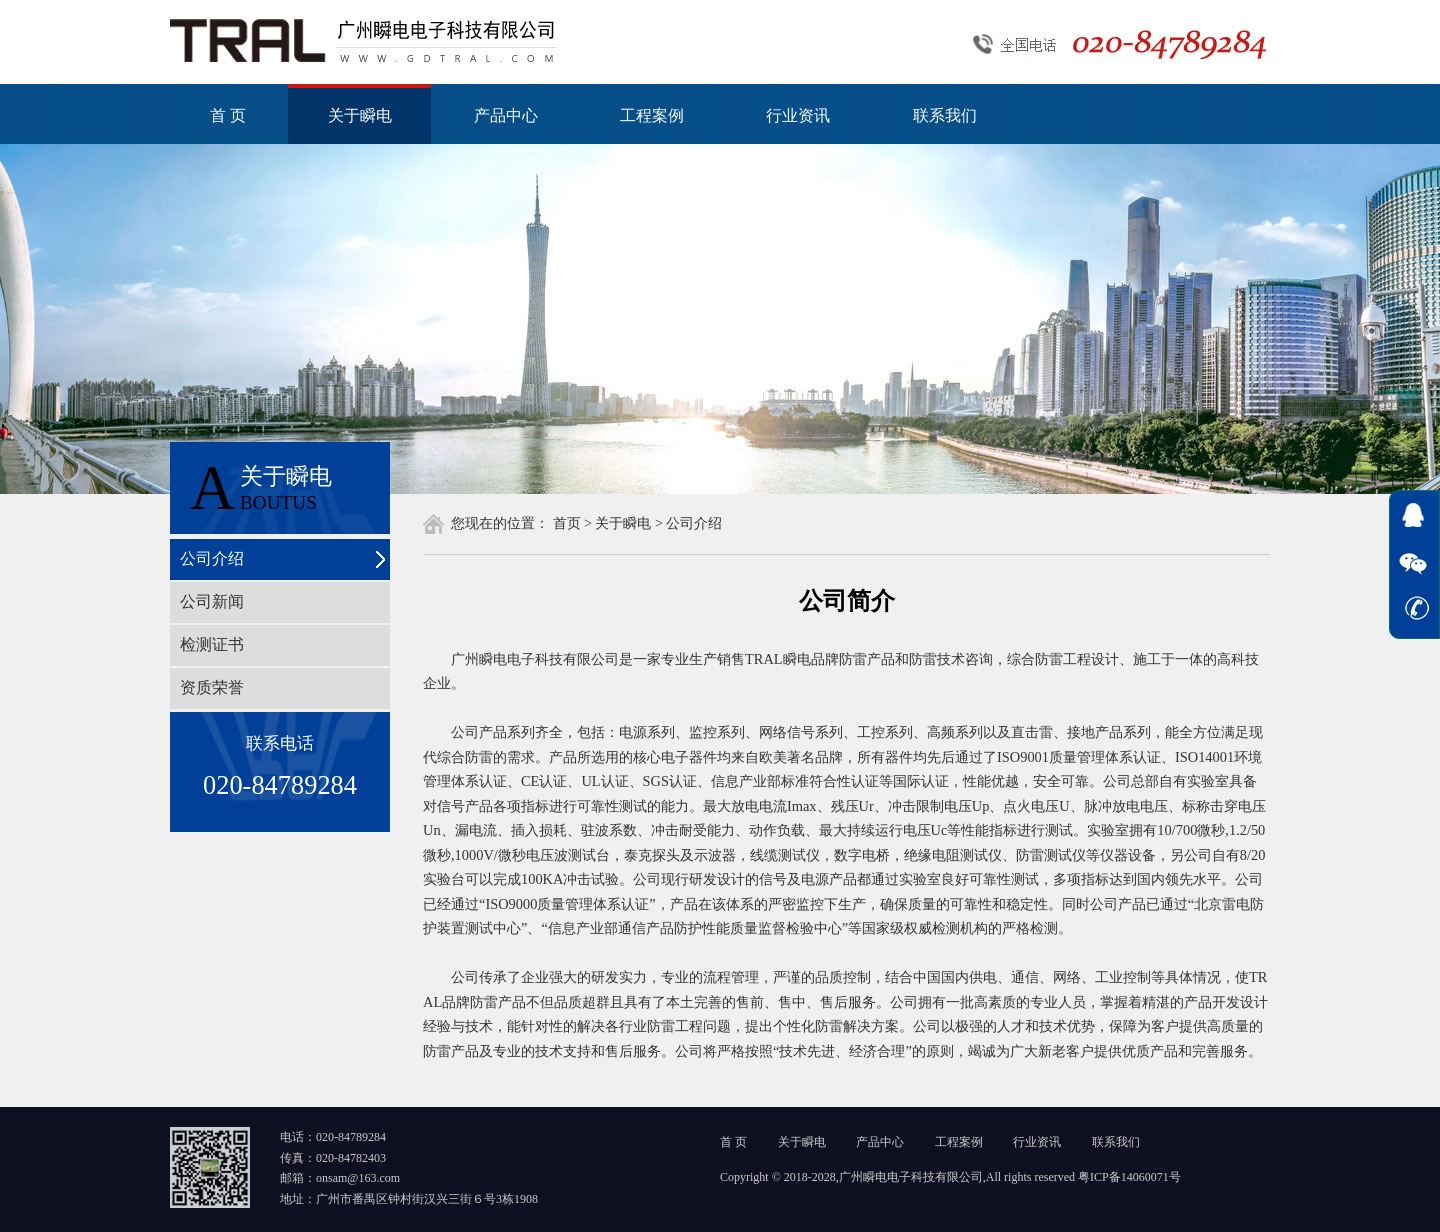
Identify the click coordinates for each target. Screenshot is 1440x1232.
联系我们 (945, 115)
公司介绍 (212, 558)
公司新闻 (212, 601)
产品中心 (506, 115)
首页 (567, 523)
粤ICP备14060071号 (1129, 1177)
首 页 (228, 115)
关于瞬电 (360, 115)
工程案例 (652, 115)
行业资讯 (798, 115)
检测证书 (212, 644)
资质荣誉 (212, 687)
